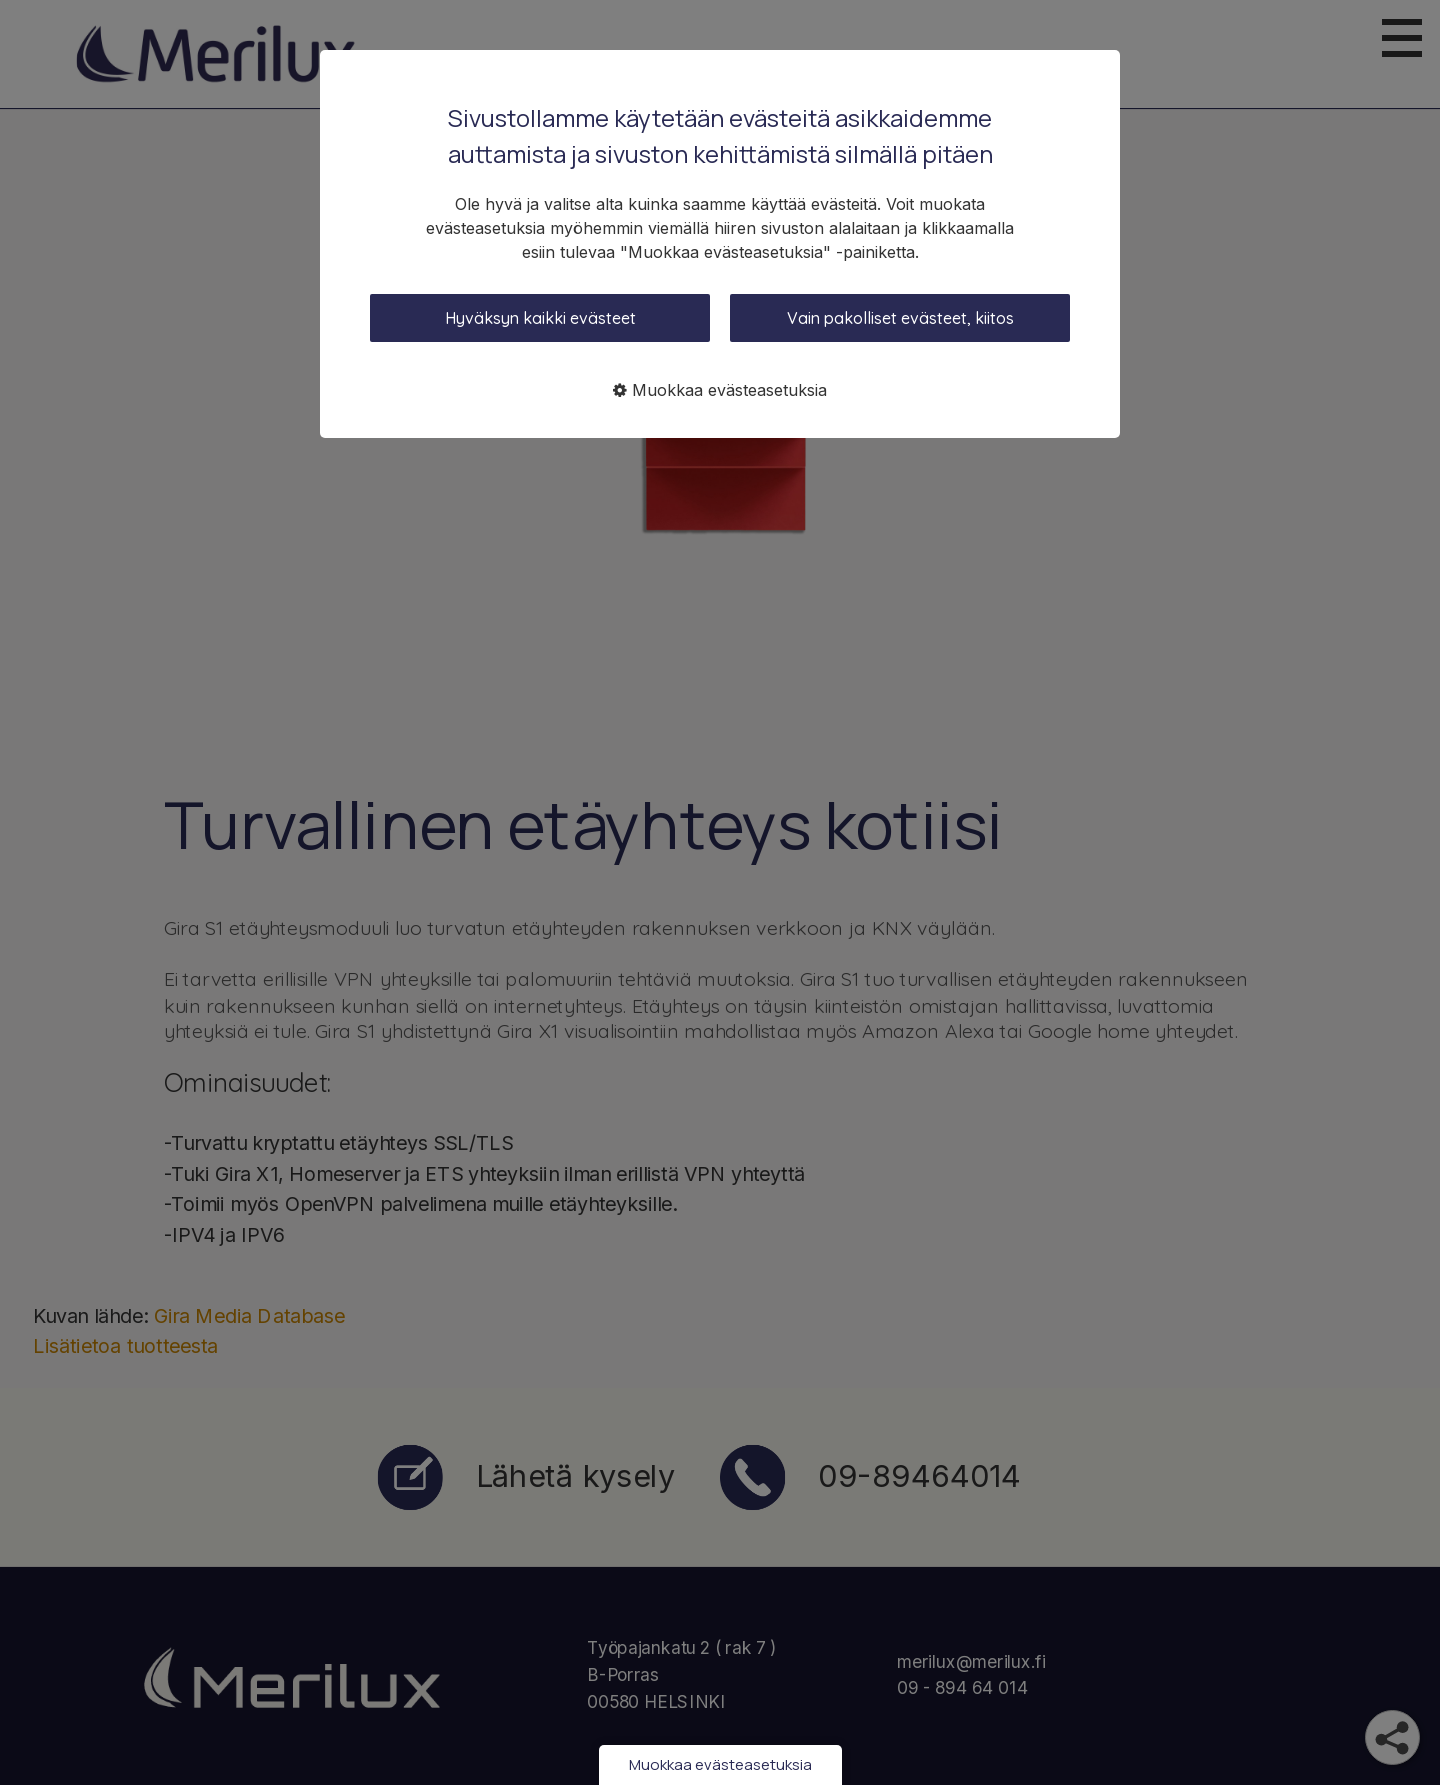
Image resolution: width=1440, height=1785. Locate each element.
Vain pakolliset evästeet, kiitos (900, 318)
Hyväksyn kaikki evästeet (540, 318)
